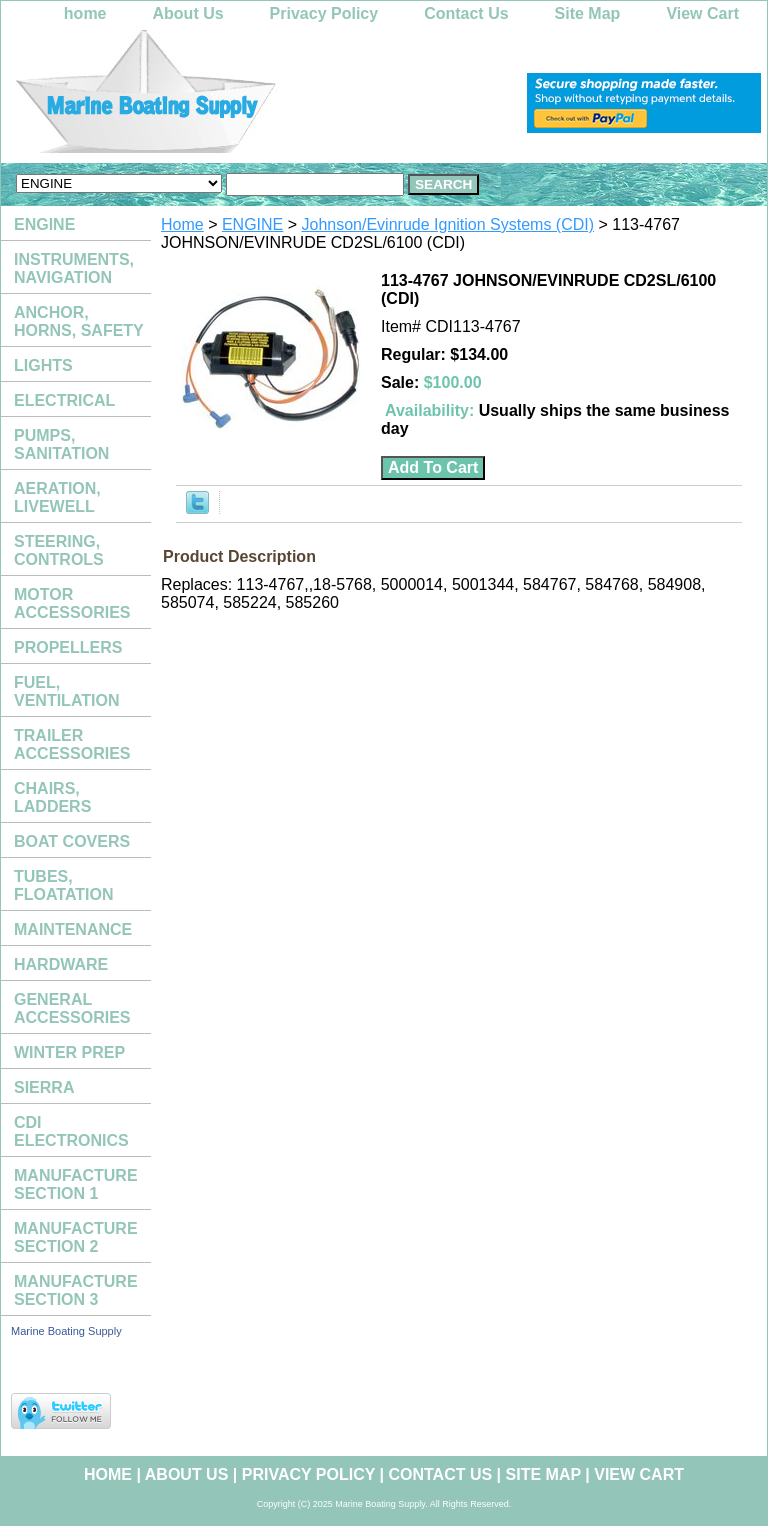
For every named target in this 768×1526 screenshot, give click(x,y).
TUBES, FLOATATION (64, 885)
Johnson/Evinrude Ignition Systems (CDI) (448, 224)
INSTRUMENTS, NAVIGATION (74, 268)
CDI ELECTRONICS (71, 1131)
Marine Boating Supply (66, 1331)
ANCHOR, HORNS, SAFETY (79, 321)
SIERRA (44, 1087)
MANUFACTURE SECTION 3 (76, 1290)
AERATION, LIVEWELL (57, 497)
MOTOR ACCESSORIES (72, 603)
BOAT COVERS (72, 841)
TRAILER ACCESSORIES (72, 744)
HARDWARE (61, 964)
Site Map (588, 13)
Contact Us (466, 13)
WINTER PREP (69, 1052)
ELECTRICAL (64, 400)
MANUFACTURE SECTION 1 (76, 1184)
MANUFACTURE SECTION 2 (76, 1237)
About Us (188, 13)
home (85, 13)
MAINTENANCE (73, 929)
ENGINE (252, 224)
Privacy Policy (324, 13)
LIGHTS (43, 365)
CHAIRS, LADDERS (52, 797)
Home (182, 224)
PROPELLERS (68, 647)
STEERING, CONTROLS (59, 550)
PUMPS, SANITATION (61, 444)
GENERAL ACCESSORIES (72, 1008)
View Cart (702, 13)
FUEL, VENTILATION (66, 691)
